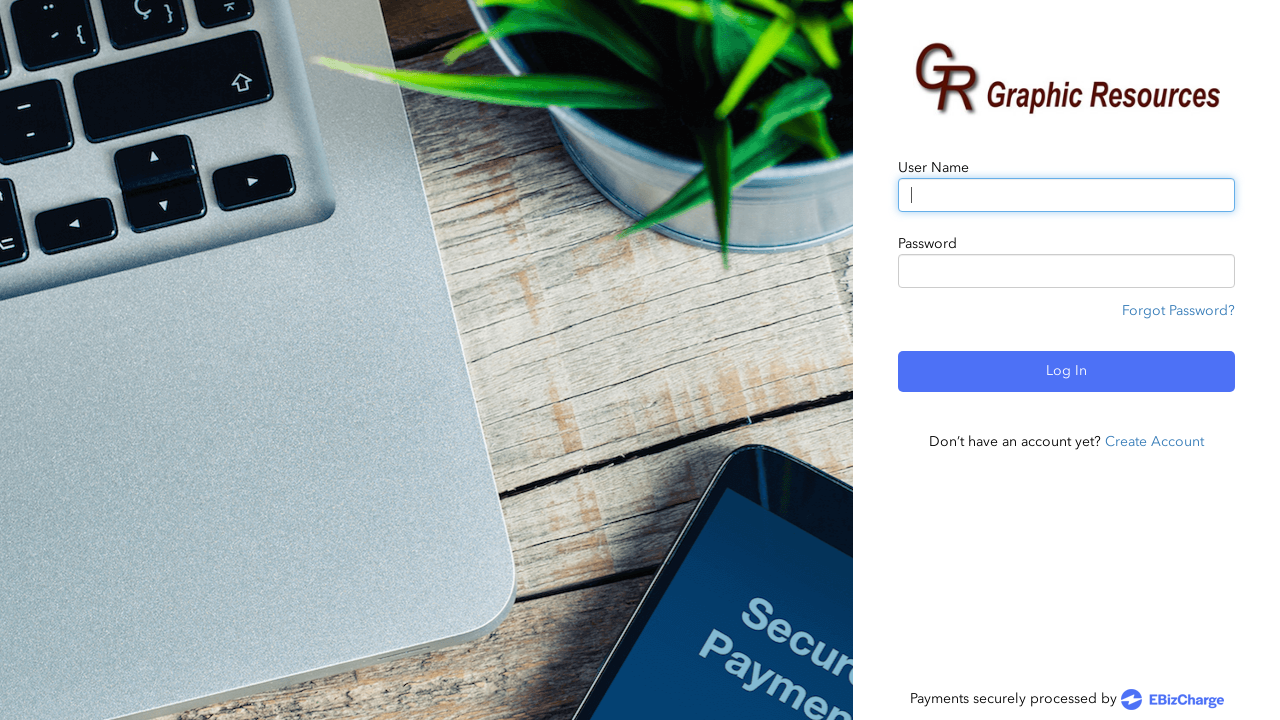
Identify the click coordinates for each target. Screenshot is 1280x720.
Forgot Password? (1178, 310)
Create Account (1154, 441)
